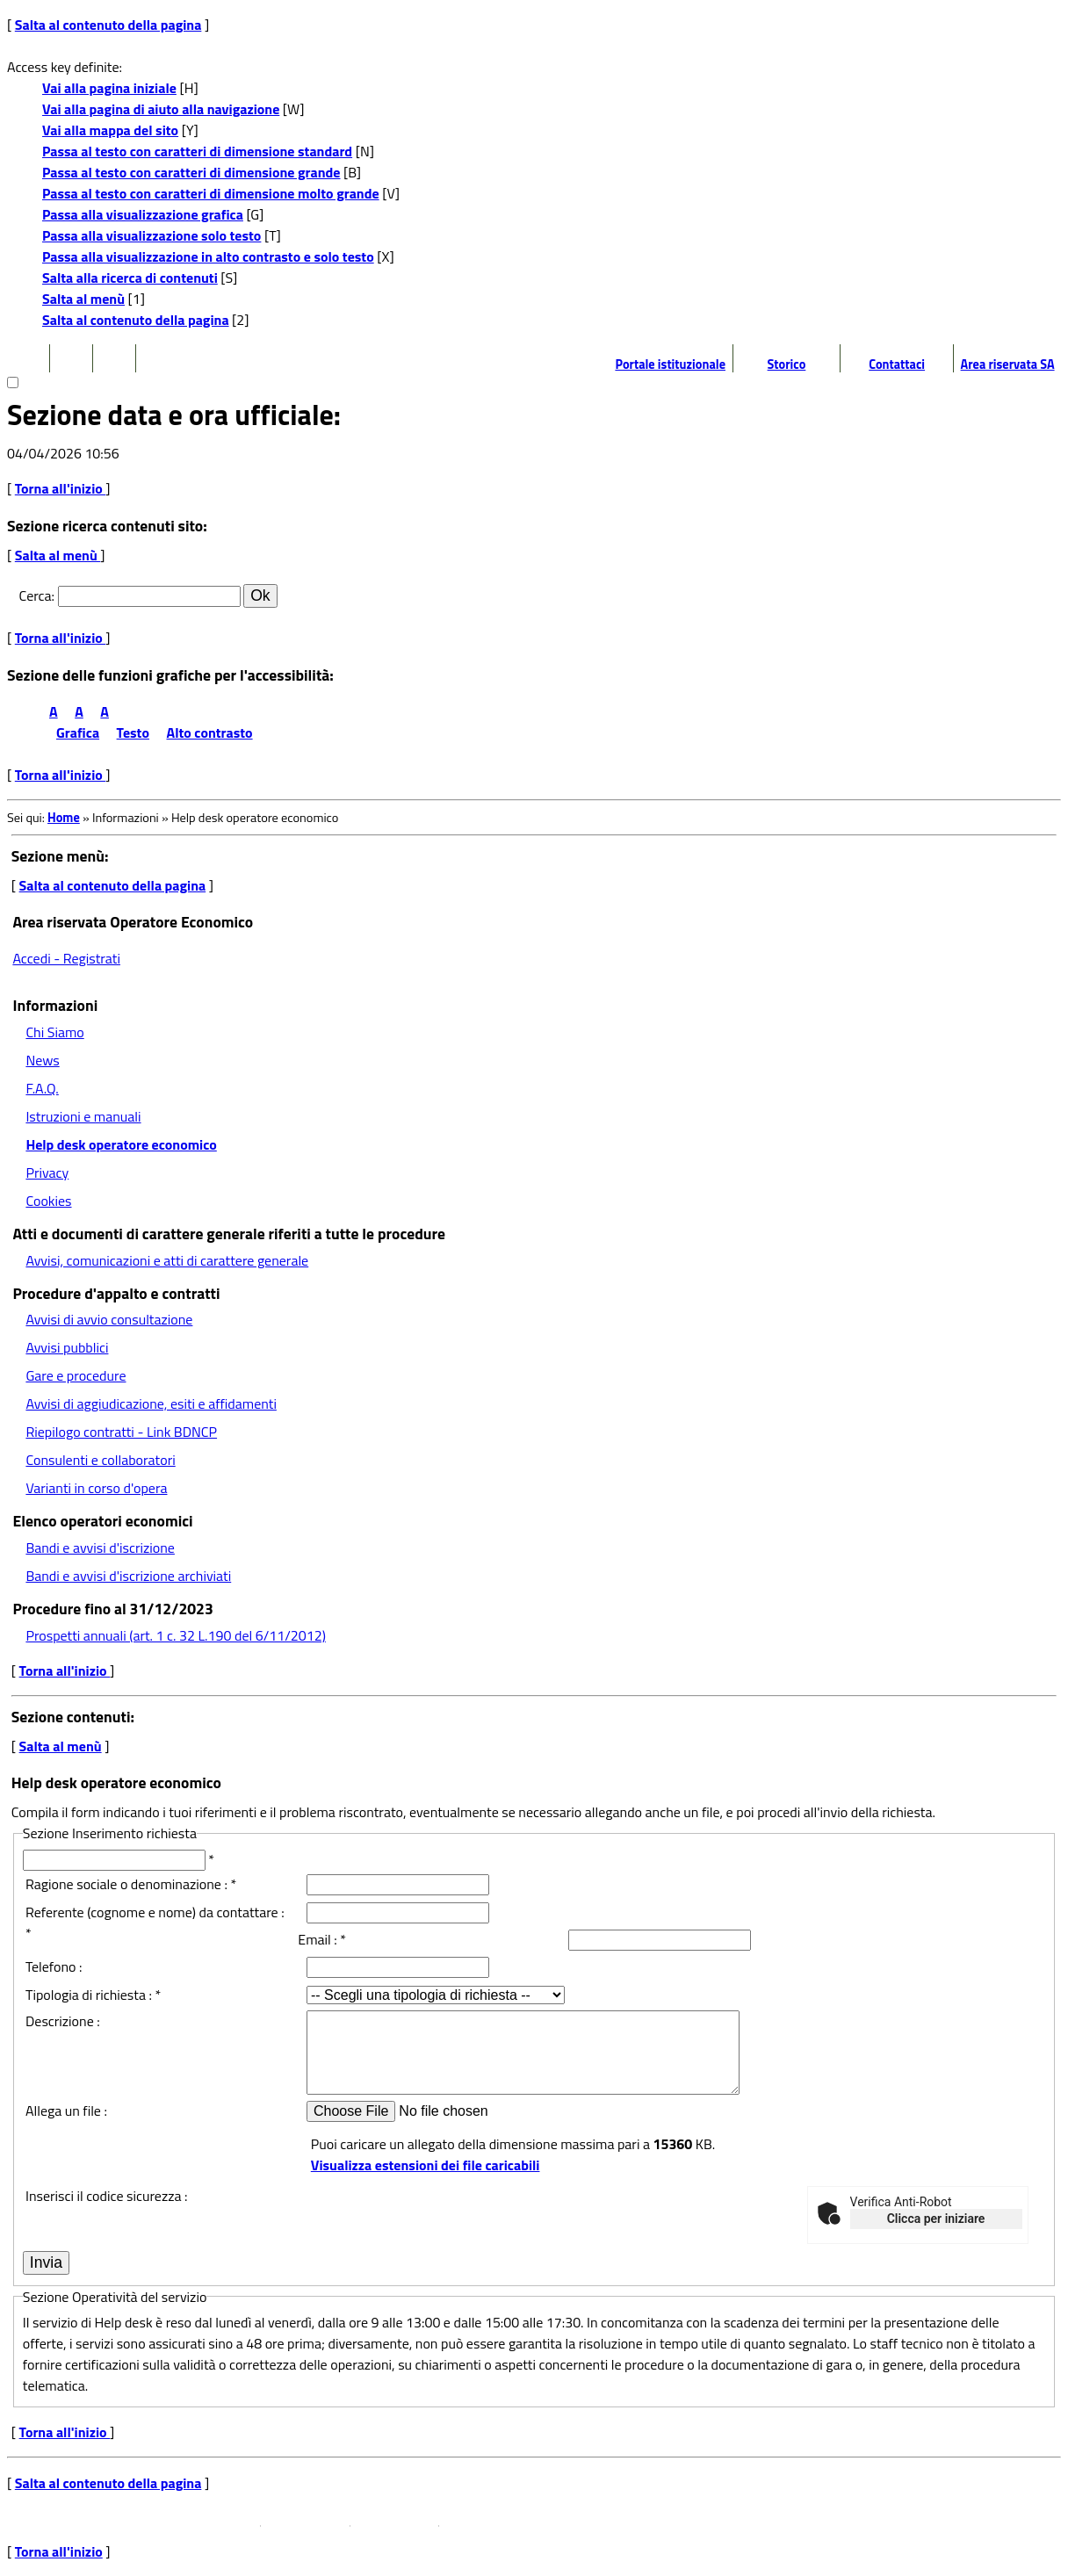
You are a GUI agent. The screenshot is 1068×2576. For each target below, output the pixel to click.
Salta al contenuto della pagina (108, 24)
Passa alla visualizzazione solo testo (151, 235)
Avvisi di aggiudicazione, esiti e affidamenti (151, 1403)
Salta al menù (83, 298)
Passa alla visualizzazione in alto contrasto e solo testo (208, 256)
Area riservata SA (1008, 364)
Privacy (47, 1172)
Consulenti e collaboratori (100, 1459)
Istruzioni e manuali (83, 1116)
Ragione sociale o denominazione (123, 1883)
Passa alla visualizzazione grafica (142, 214)
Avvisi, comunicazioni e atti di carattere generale (166, 1260)
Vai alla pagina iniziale (109, 87)
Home (63, 817)
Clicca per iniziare (936, 2219)
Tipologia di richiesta (85, 1994)
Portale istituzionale (670, 364)
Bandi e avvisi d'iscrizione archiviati (128, 1575)
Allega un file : (66, 2110)
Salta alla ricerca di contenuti (130, 277)
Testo (133, 732)
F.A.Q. (41, 1088)
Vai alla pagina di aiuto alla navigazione (160, 108)
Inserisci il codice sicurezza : (106, 2195)
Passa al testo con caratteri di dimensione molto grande (210, 193)
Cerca (35, 595)
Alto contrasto (210, 732)
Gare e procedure (75, 1375)
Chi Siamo (54, 1032)
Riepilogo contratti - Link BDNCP (121, 1431)
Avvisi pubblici (66, 1347)
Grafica (77, 732)
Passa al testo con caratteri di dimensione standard (197, 151)
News (42, 1060)
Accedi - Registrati (66, 958)
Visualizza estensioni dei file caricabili (425, 2165)
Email (314, 1939)
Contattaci (897, 364)
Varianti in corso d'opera (96, 1487)
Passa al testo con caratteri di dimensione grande (191, 172)
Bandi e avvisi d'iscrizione (100, 1547)
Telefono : (53, 1966)
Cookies (48, 1200)
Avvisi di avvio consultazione (108, 1319)
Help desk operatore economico (120, 1144)
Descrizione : (62, 2020)
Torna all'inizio (60, 488)
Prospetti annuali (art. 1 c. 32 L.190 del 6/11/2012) (175, 1635)
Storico (787, 364)
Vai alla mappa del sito (110, 130)
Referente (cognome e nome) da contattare (151, 1912)
